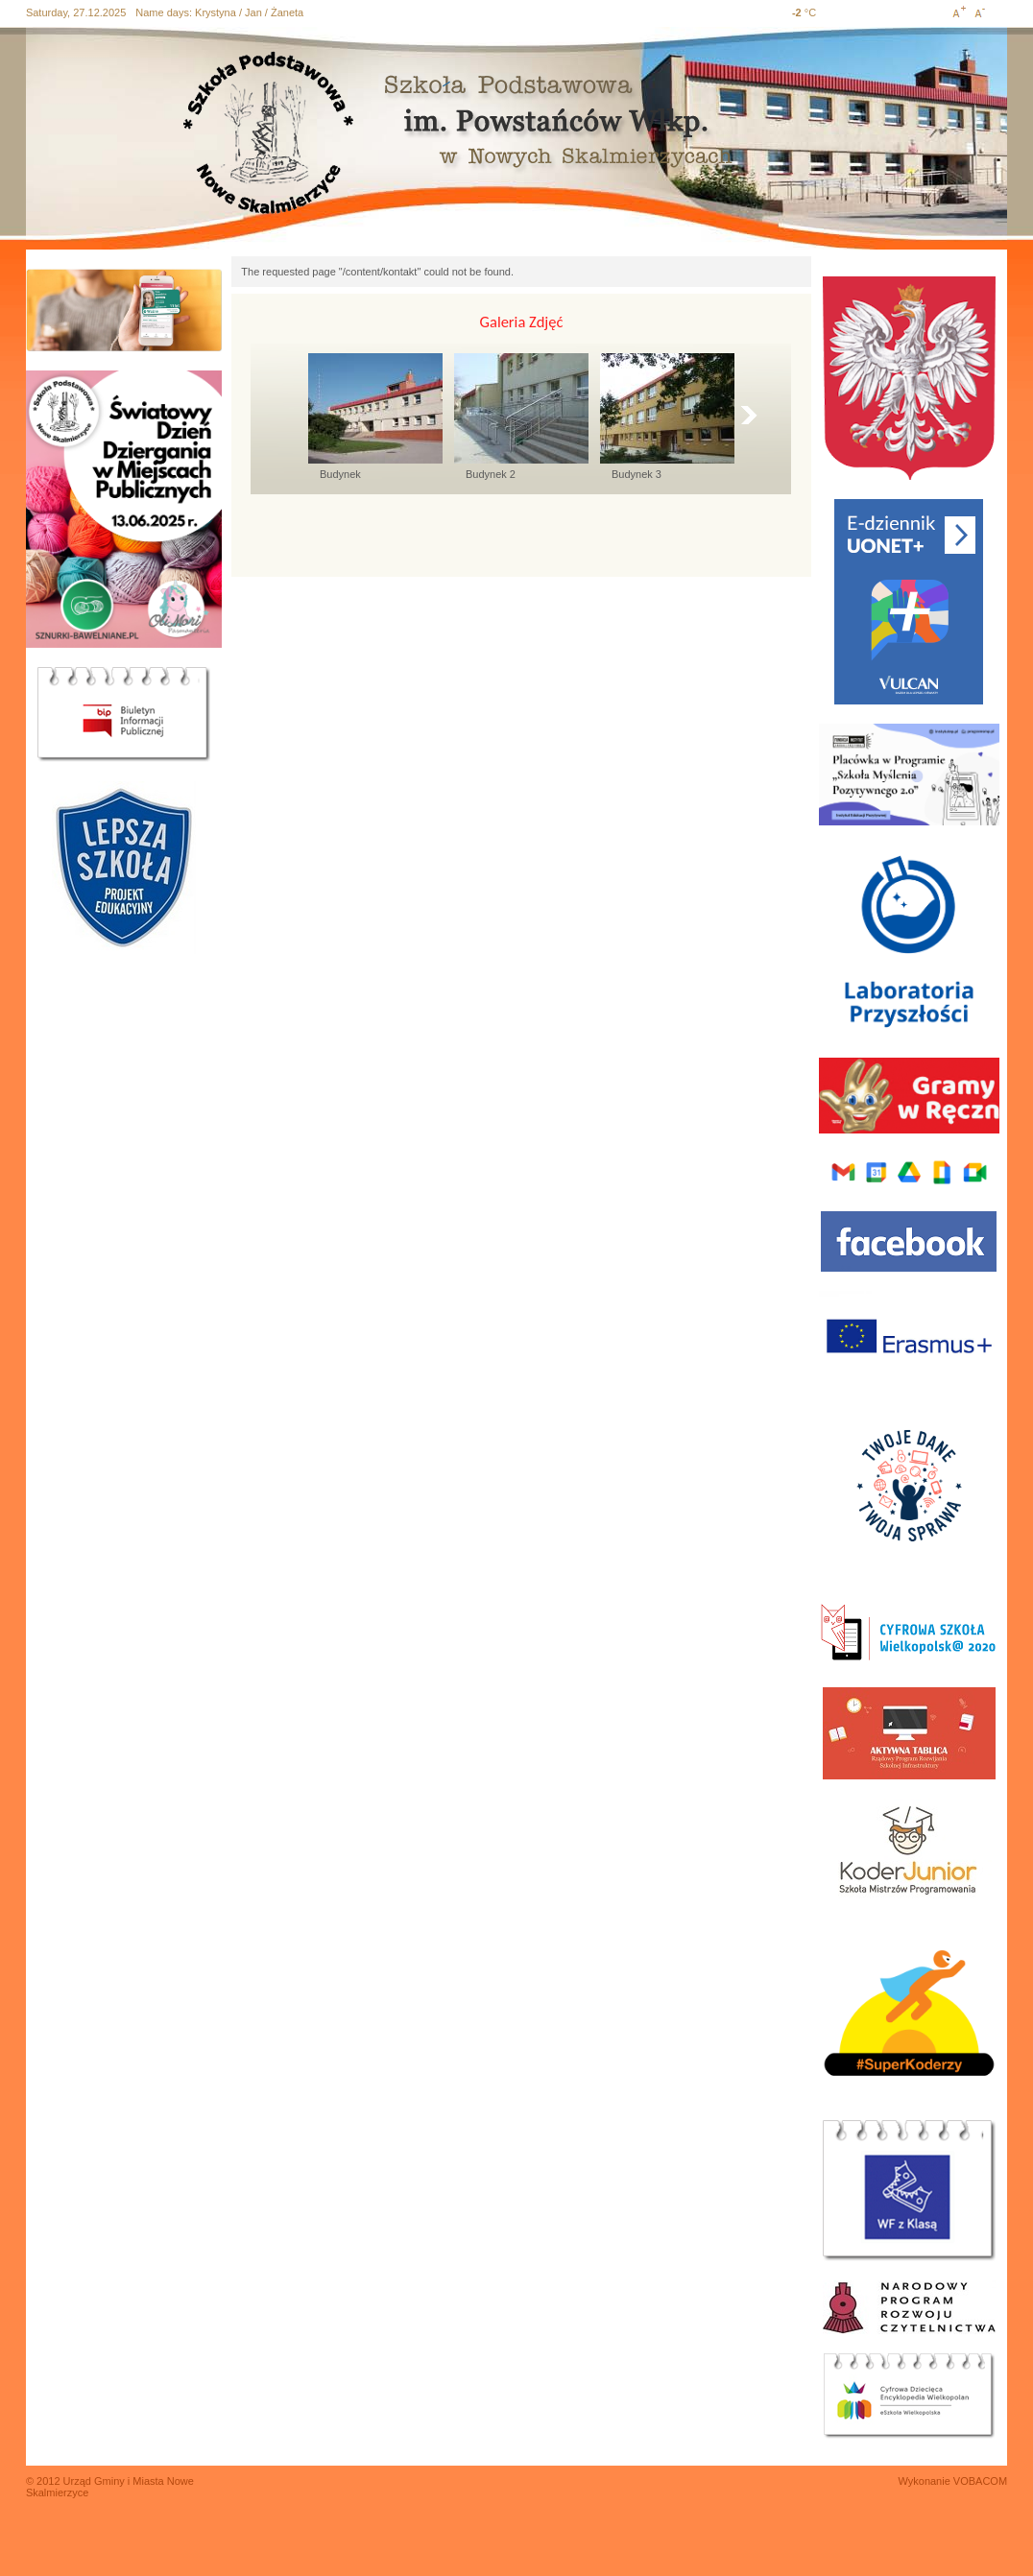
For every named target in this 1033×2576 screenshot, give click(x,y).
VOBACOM (980, 2481)
